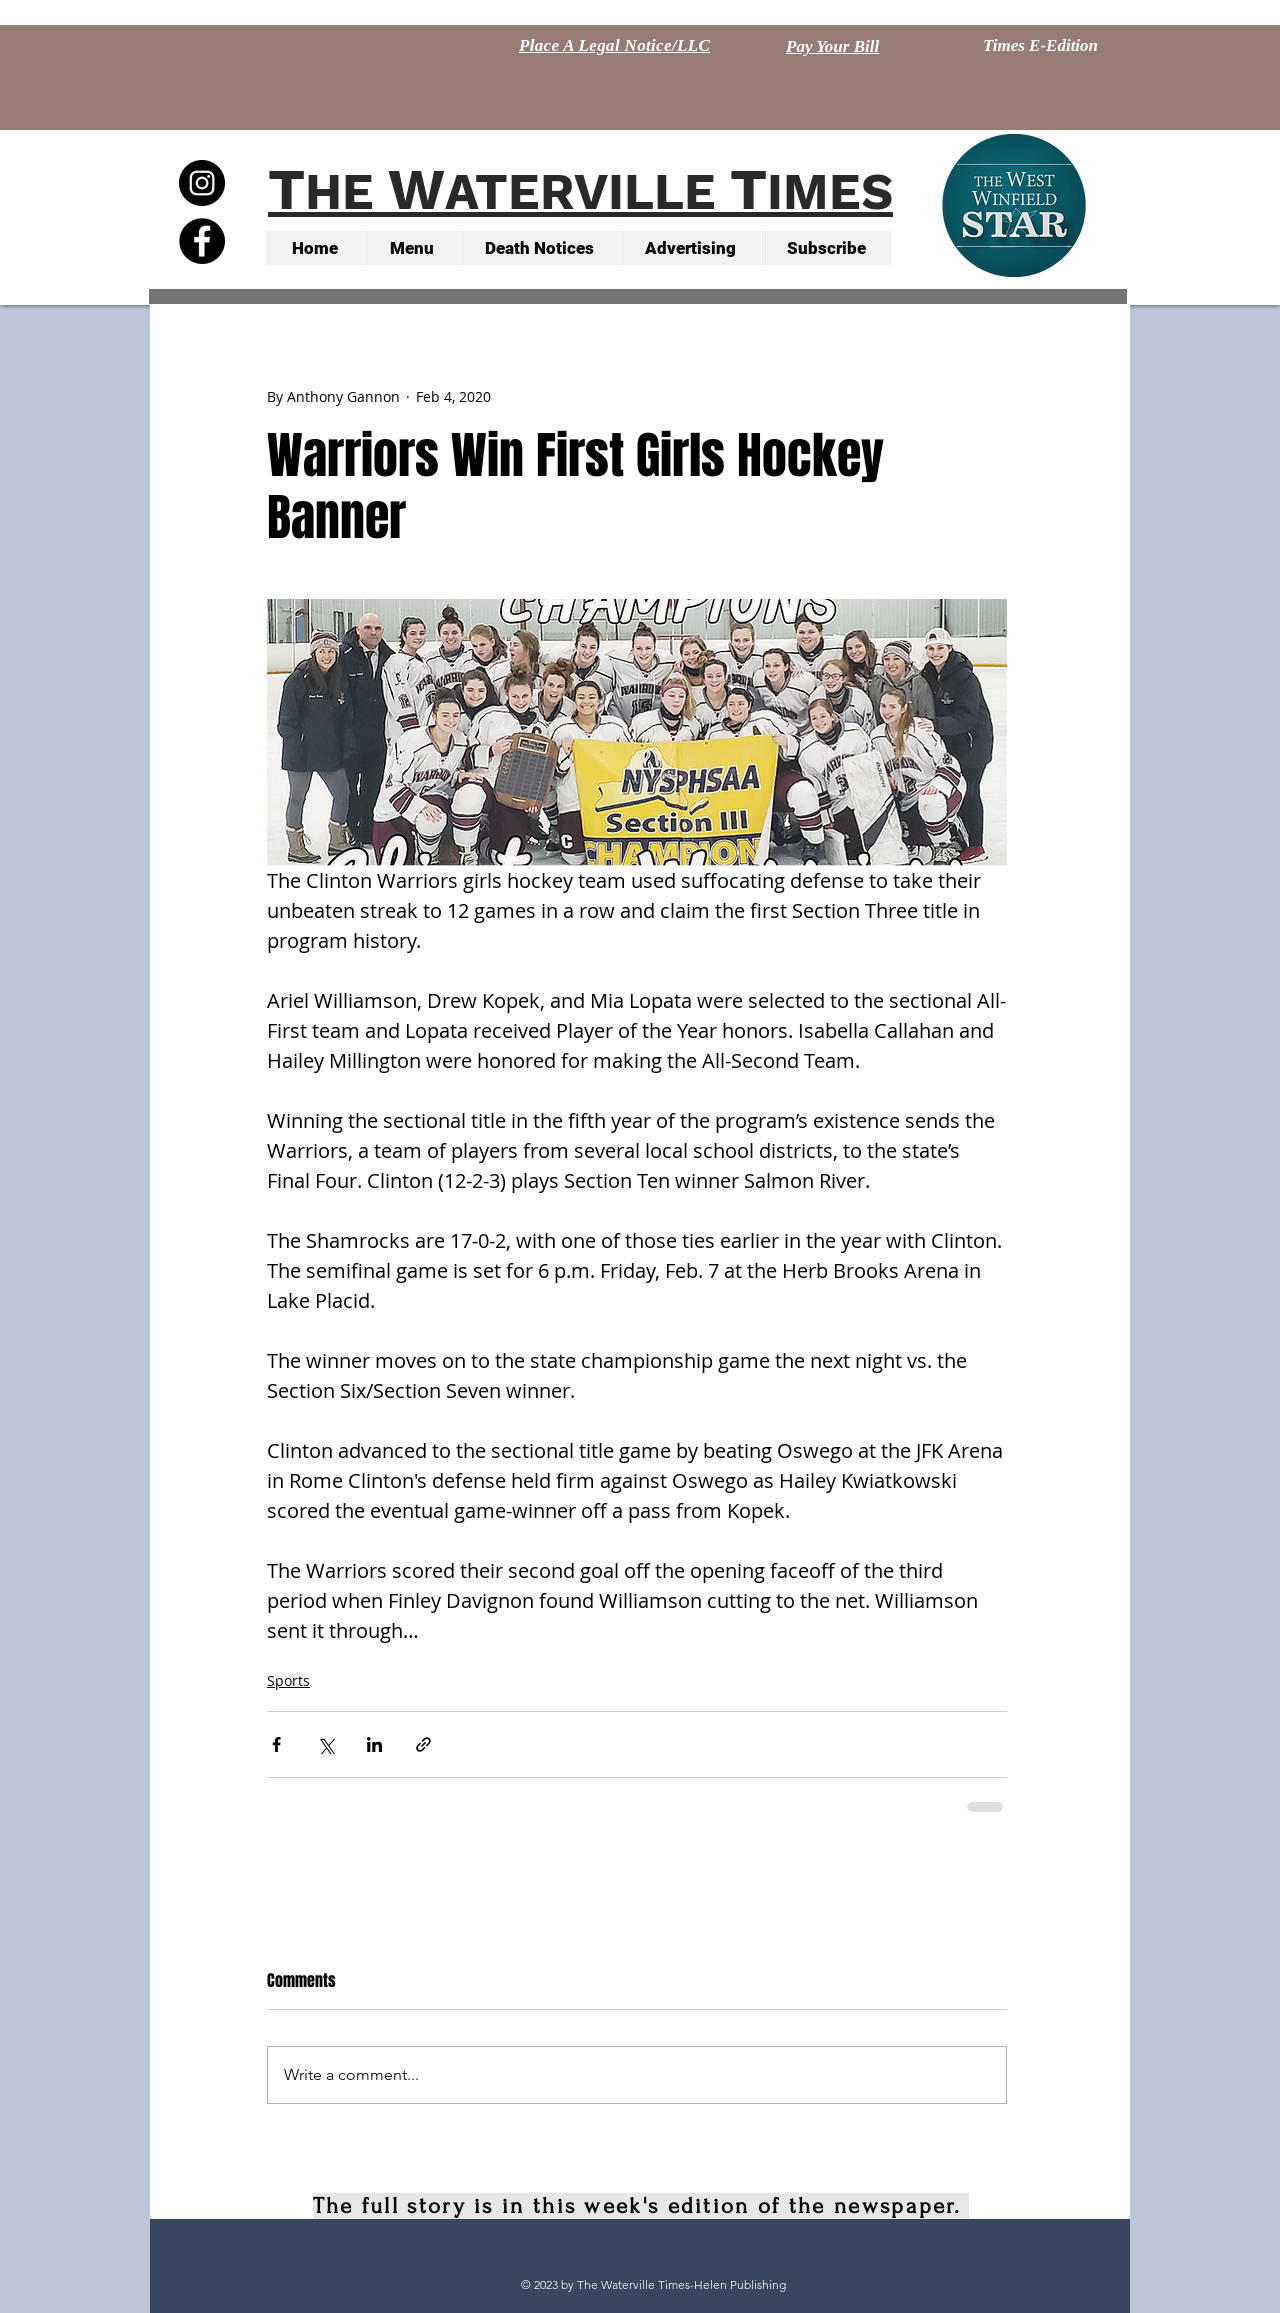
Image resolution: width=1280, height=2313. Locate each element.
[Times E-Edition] (1040, 46)
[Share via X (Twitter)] (325, 1744)
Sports (288, 1680)
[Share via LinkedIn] (374, 1744)
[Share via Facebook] (276, 1744)
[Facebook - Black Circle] (202, 241)
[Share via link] (423, 1744)
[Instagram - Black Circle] (202, 183)
